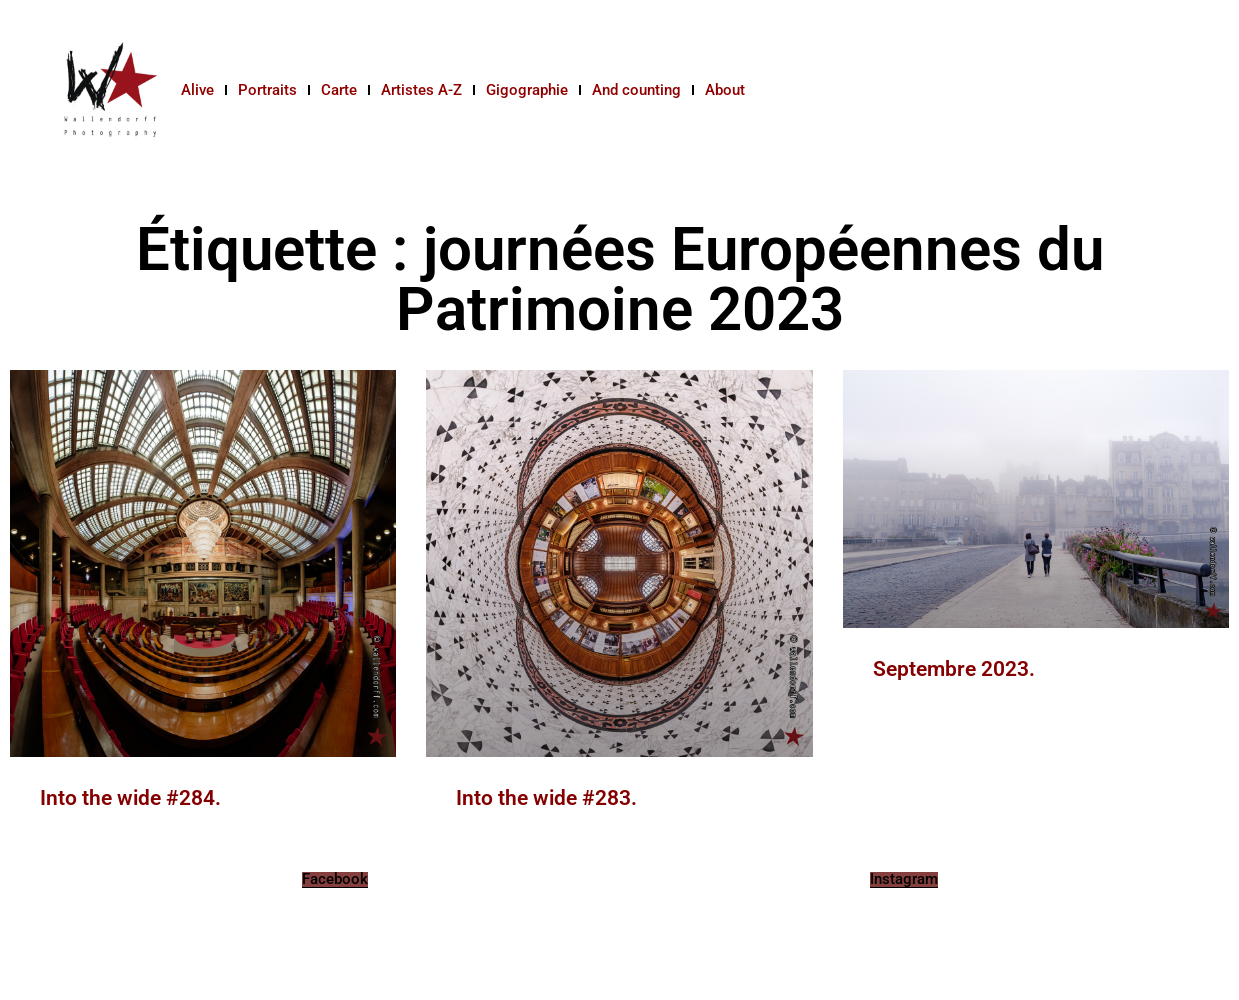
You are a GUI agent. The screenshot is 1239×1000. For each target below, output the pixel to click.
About (725, 90)
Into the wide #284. (130, 798)
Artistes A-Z (421, 90)
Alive (197, 90)
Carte (339, 90)
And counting (636, 90)
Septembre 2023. (954, 669)
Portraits (267, 90)
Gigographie (527, 90)
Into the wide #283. (546, 798)
